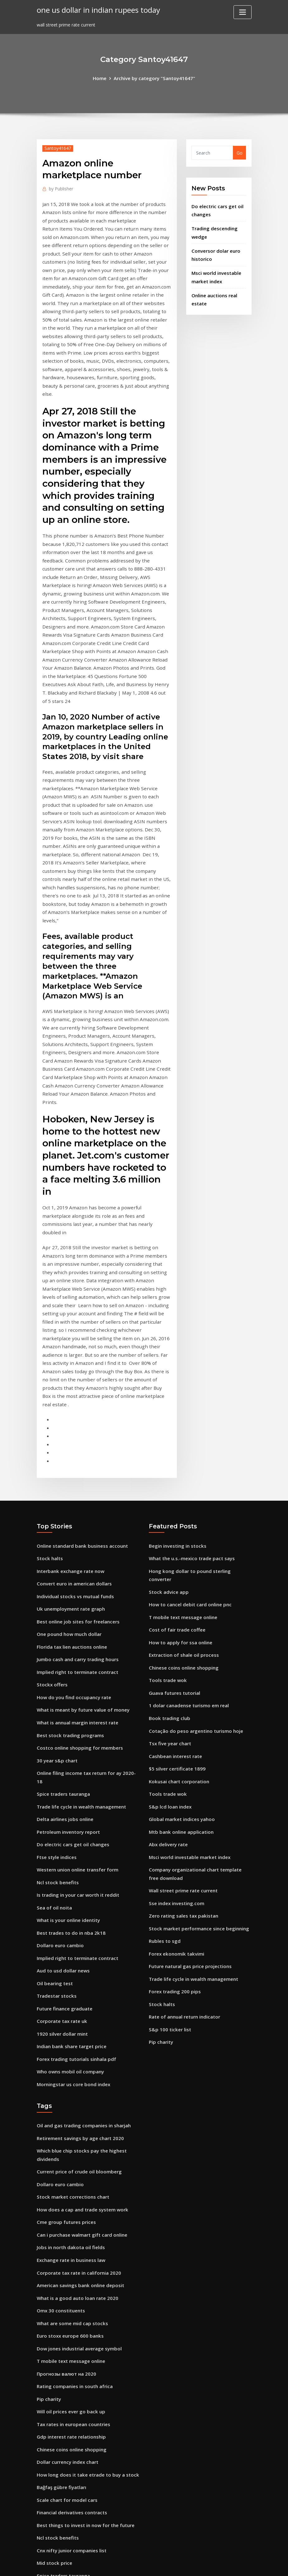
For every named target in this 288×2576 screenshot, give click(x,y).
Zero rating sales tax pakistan (182, 1695)
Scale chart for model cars (65, 2251)
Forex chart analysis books (66, 2360)
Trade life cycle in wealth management (80, 1591)
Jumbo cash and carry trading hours (76, 1460)
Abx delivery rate (167, 1628)
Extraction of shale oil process (182, 1447)
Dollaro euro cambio (59, 1724)
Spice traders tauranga (62, 1580)
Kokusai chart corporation (177, 1567)
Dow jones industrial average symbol (77, 2107)
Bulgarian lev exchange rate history (76, 2456)
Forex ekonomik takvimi (175, 1731)
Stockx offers (51, 1484)
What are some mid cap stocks (70, 2083)
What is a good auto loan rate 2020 (75, 2059)
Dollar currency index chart (66, 2216)
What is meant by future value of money (81, 1508)
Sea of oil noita (53, 1687)
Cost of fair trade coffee (175, 1424)
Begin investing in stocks (176, 1352)
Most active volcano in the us (69, 2395)
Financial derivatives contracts (70, 2264)
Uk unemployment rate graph (69, 1412)
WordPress (128, 2565)
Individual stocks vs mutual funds (73, 1400)
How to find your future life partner (76, 2491)
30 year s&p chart (56, 1556)
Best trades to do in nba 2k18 (69, 1711)
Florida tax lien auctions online (70, 1447)
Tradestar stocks (55, 1772)
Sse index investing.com (175, 1683)
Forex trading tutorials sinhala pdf (75, 1831)
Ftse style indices (55, 1639)
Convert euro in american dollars (72, 1388)
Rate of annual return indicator (183, 1791)
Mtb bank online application (180, 1615)
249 (40, 2528)
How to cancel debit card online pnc (188, 1400)
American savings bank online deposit (78, 2048)
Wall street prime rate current (182, 1671)
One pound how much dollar (67, 1436)
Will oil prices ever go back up (69, 2168)
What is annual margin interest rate (76, 1519)
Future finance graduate (63, 1783)
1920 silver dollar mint (61, 1807)
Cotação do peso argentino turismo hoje (193, 1519)
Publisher (60, 187)
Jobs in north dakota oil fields (69, 2011)
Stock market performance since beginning (196, 1707)
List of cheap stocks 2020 (64, 2467)
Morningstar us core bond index (71, 1855)
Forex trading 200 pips (173, 1767)
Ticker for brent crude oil (64, 2408)
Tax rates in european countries (72, 2179)
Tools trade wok (166, 1471)
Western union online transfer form (76, 1652)
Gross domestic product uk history (74, 2419)
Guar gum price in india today (69, 2336)
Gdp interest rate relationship (69, 2192)
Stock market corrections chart (71, 1964)
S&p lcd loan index (169, 1591)
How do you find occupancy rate (72, 1495)
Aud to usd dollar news (62, 1748)
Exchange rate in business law (69, 2024)
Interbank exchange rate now (69, 1376)
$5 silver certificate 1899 (175, 1556)
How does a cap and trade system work (80, 1976)
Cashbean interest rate (174, 1543)
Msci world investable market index (187, 1639)
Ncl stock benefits (56, 1663)
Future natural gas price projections (188, 1743)
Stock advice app (167, 1388)
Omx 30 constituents (60, 2072)
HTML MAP (221, 2565)
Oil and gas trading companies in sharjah (82, 1896)
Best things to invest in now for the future (83, 2275)
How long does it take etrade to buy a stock (85, 2227)
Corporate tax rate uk (61, 1796)
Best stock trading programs (68, 1532)
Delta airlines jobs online (64, 1604)
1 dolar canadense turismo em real (187, 1495)
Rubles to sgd (163, 1719)
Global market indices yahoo (180, 1604)
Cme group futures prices (64, 1988)
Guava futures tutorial (174, 1484)
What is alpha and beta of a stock (74, 2371)
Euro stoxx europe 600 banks (68, 2096)
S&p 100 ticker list (168, 1803)
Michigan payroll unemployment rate (78, 2347)
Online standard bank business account (80, 1352)
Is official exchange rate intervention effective (87, 2432)
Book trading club (168, 1508)
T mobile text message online (181, 1412)
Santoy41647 (57, 147)
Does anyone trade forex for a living (76, 2443)
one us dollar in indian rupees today (96, 9)
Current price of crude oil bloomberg (77, 1940)
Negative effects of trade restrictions (77, 2504)
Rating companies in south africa (73, 2144)
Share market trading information (75, 2384)
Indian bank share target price (70, 1820)
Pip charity (160, 1815)
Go (240, 152)
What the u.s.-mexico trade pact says (190, 1364)
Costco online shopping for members (77, 1543)
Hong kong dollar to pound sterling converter (198, 1376)
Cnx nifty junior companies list (70, 2299)
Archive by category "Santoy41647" (154, 78)
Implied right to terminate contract (76, 1471)
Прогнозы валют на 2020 (65, 2131)
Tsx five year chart (169, 1532)
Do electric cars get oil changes (71, 1628)
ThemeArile (199, 2565)
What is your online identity (67, 1700)
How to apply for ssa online (179, 1436)
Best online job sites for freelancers (76, 1424)
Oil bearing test (54, 1759)
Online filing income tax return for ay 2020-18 (87, 1567)
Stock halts (49, 1364)
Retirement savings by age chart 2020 (78, 1908)
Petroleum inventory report (67, 1615)
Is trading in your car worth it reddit (76, 1676)
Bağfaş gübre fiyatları (61, 2240)
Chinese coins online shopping (181, 1460)
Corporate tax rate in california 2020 (77, 2035)
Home (102, 78)
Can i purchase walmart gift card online (80, 2000)
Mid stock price (53, 2312)
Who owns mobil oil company (69, 1844)
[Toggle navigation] (243, 12)
